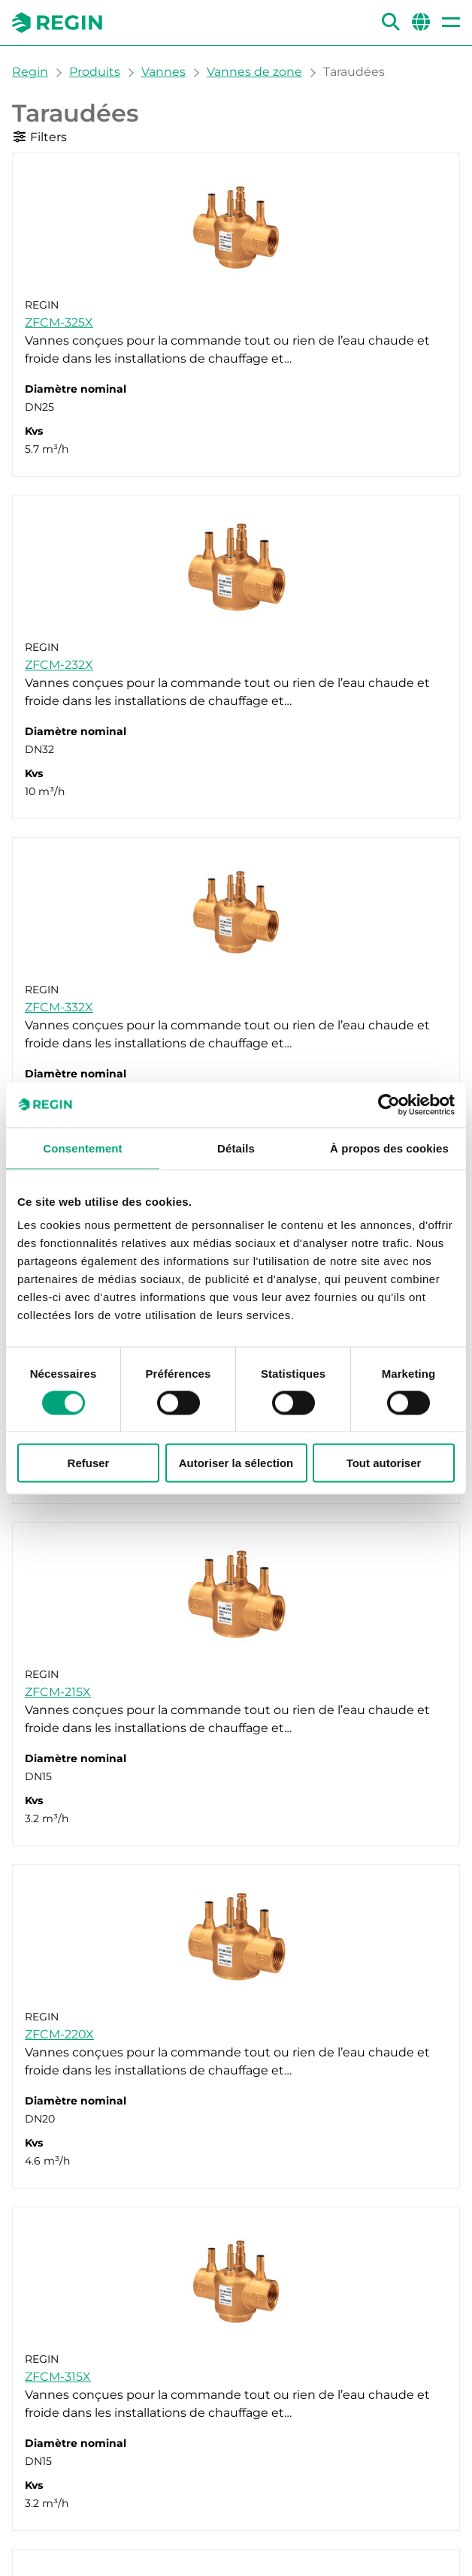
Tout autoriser (384, 1463)
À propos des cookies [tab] (389, 1147)
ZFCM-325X (59, 322)
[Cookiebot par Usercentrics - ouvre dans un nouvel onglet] (389, 1104)
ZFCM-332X (59, 1007)
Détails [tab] (236, 1147)
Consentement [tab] (82, 1147)
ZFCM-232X (59, 665)
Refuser (89, 1463)
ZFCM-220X (59, 2034)
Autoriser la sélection (236, 1463)
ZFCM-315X (58, 2377)
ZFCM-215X (58, 1692)
